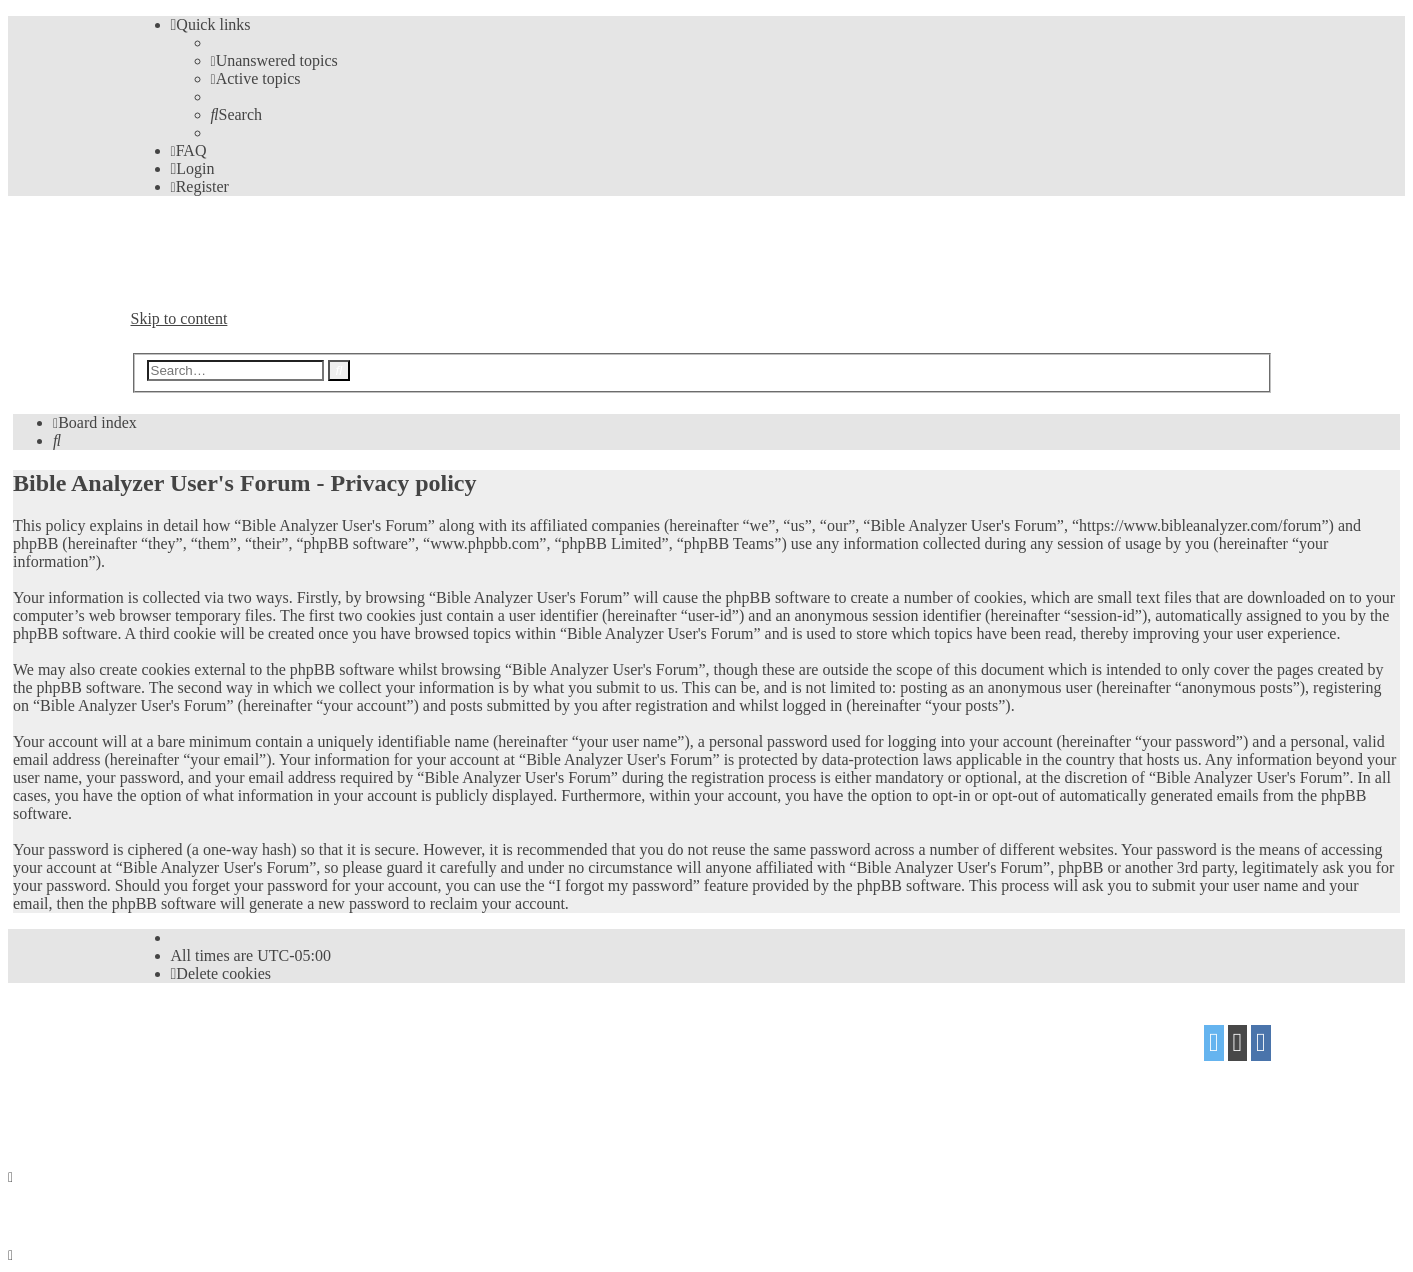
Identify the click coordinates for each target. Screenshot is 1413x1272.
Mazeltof (289, 1074)
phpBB (242, 1035)
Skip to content (179, 318)
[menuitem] (274, 60)
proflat (198, 1074)
